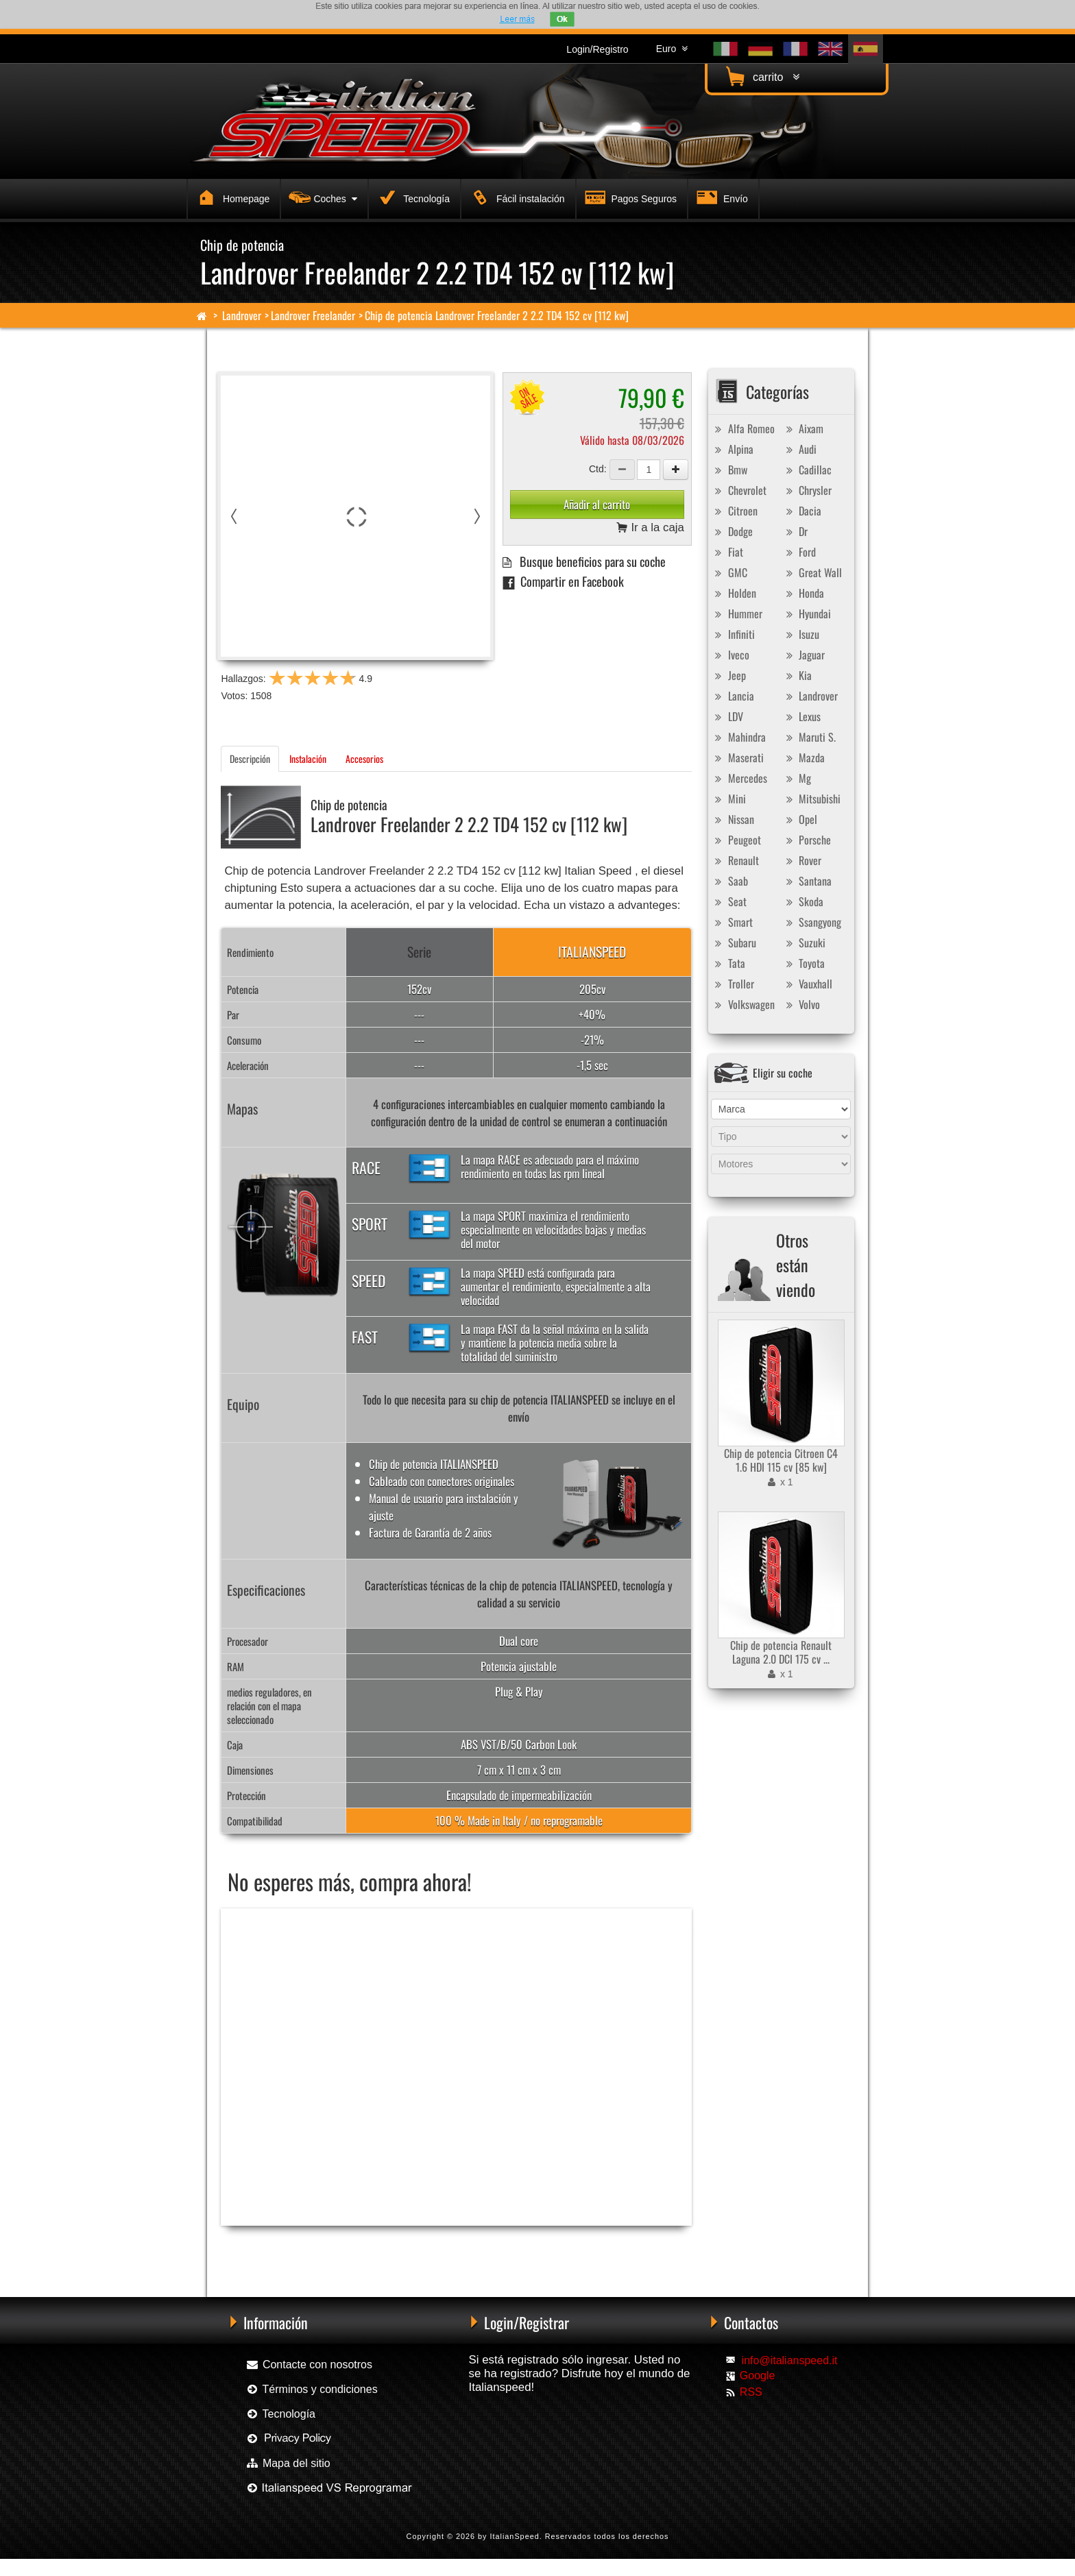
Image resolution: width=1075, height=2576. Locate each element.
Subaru (734, 942)
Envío (720, 196)
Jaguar (803, 654)
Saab (730, 881)
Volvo (801, 1004)
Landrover (241, 315)
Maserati (738, 757)
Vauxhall (807, 984)
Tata (728, 963)
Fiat (727, 552)
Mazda (803, 757)
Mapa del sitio (287, 2463)
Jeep (729, 675)
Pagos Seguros (629, 196)
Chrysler (807, 490)
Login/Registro (597, 49)
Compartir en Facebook (563, 581)
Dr (795, 531)
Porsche (806, 840)
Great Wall (812, 572)
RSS (751, 2392)
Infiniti (733, 634)
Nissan (733, 819)
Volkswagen (743, 1004)
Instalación (307, 758)
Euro (672, 48)
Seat (729, 901)
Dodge (732, 531)
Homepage (231, 196)
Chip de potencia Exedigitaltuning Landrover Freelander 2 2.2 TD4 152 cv (542, 2248)
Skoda (802, 901)
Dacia (801, 511)
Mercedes (739, 778)
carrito (761, 76)
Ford (799, 552)
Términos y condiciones (311, 2389)
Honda (803, 593)
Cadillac (807, 469)
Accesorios (364, 758)
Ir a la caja (650, 528)
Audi (799, 449)
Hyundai (806, 613)
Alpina (732, 449)
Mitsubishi (811, 798)
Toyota (803, 963)
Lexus (801, 716)
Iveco (730, 654)
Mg (796, 778)
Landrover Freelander (313, 315)
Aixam (802, 428)
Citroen (735, 511)
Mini (729, 798)
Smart (732, 922)
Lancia (733, 696)
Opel (799, 819)
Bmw (729, 469)
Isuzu (800, 634)
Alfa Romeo (743, 428)
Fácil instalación (515, 196)
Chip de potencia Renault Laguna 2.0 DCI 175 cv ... (781, 1652)
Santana (807, 881)
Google (757, 2375)
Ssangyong (811, 922)
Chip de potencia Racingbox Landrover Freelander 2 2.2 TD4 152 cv (324, 2248)
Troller (733, 984)
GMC (729, 572)
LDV (727, 716)
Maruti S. (809, 737)
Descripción (250, 758)
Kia (797, 675)
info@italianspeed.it (790, 2360)
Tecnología (412, 196)
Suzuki (803, 942)
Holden (734, 593)
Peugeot (736, 840)
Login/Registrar (526, 2322)
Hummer (737, 613)
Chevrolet (739, 490)
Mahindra (739, 737)
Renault (735, 860)
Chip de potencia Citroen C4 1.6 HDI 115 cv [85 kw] (781, 1460)
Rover (801, 860)
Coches (321, 196)
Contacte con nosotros (308, 2364)
